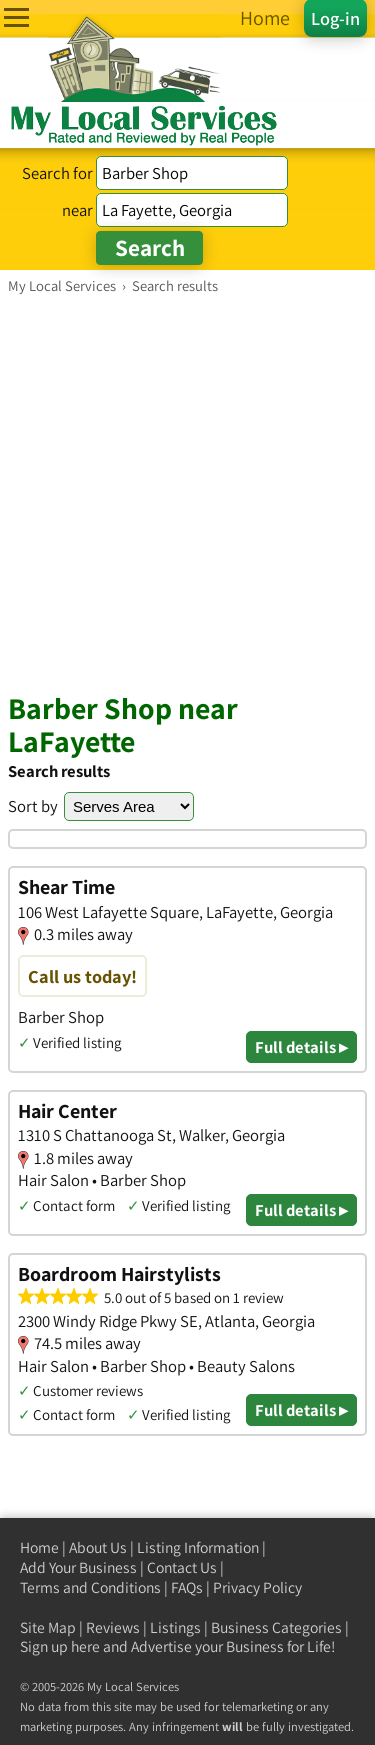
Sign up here (60, 1646)
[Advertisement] (187, 492)
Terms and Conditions (90, 1587)
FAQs (187, 1587)
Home (39, 1547)
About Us (98, 1547)
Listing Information (198, 1547)
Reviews (113, 1627)
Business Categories (276, 1627)
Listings (175, 1627)
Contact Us (182, 1567)
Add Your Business (78, 1567)
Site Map (48, 1627)
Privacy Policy (257, 1587)
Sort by (33, 806)
